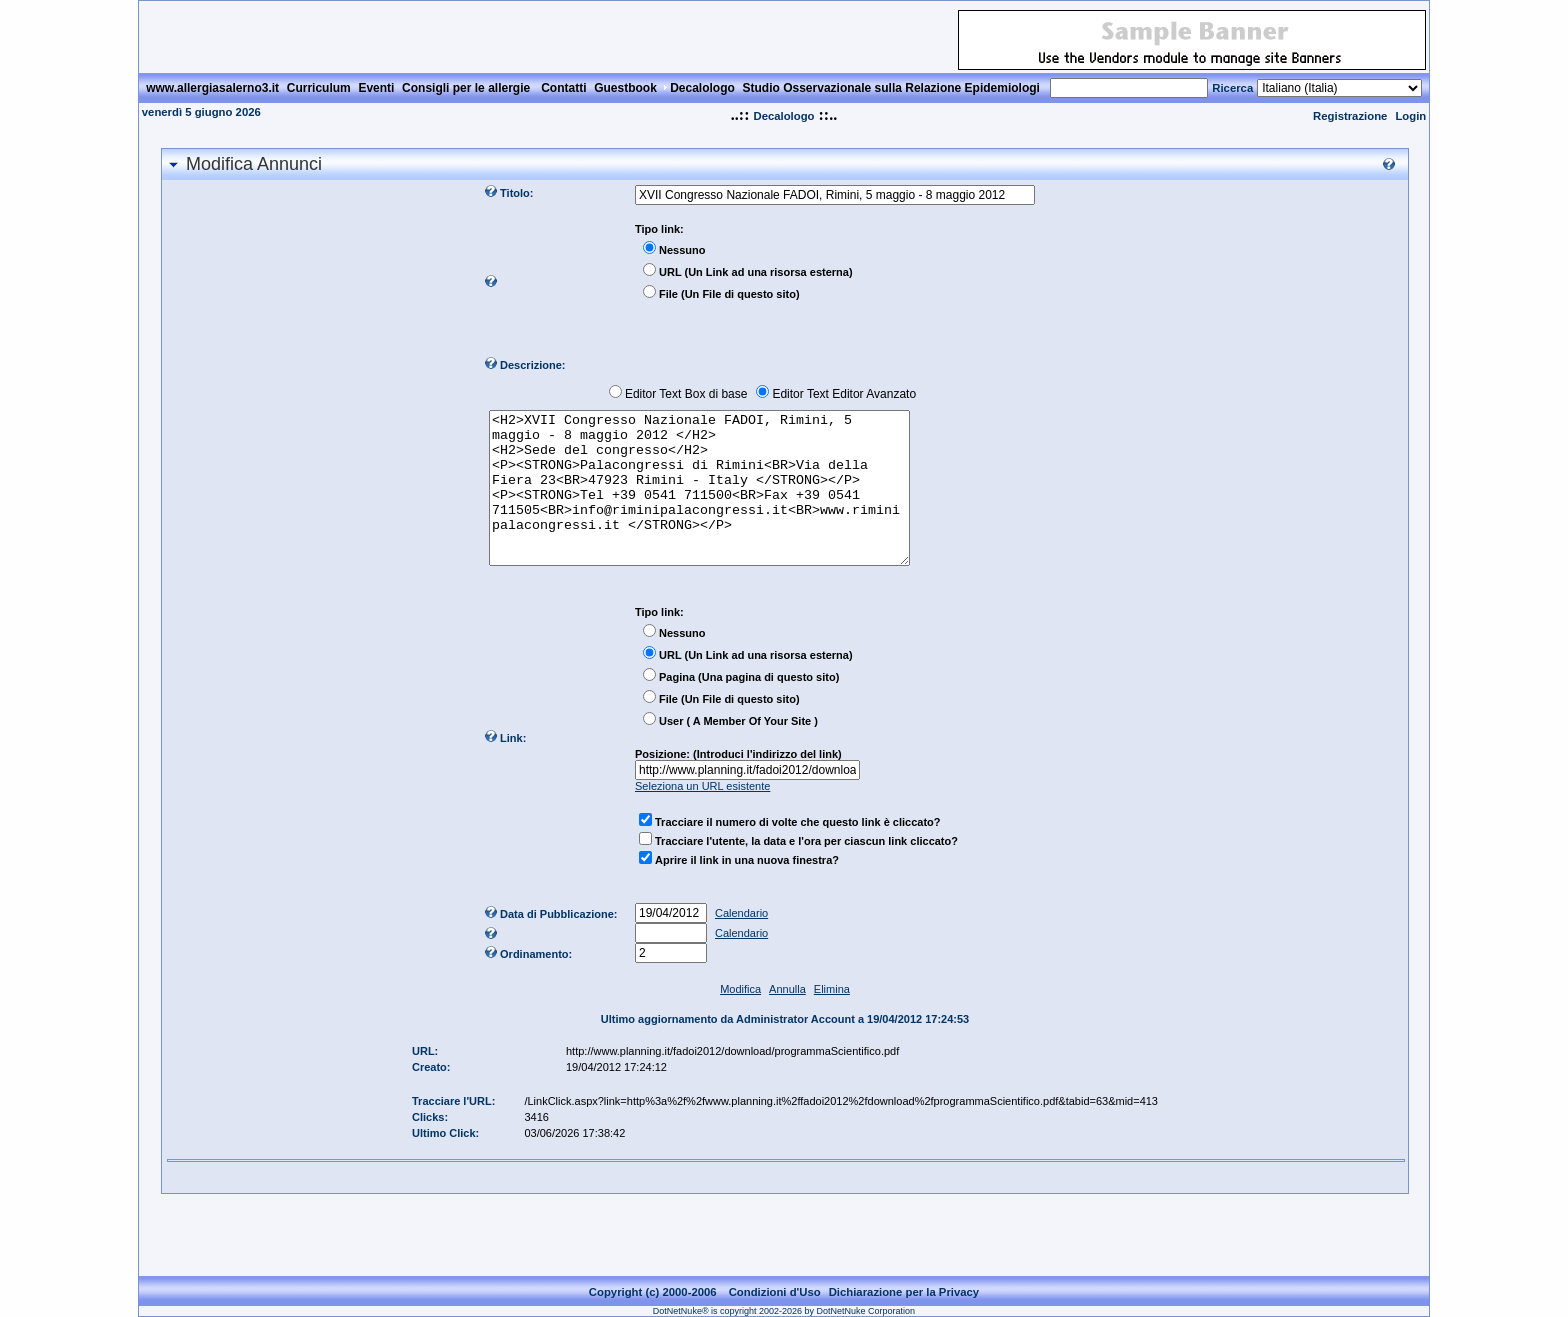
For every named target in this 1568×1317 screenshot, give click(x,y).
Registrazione (1350, 116)
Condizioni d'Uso (775, 1292)
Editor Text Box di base (686, 394)
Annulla (787, 1019)
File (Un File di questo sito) (729, 294)
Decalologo (783, 116)
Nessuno (682, 250)
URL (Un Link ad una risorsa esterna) (756, 272)
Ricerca (1232, 88)
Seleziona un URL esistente (702, 816)
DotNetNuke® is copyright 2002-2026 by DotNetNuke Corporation (784, 1311)
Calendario (741, 943)
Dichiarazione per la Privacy (904, 1292)
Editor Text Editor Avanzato (844, 394)
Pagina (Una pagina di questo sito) (749, 707)
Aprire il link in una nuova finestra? (747, 890)
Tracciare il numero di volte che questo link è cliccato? (797, 852)
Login (1410, 116)
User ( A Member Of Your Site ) (738, 751)
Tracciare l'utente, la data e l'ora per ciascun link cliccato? (806, 871)
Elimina (832, 1019)
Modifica (740, 1019)
